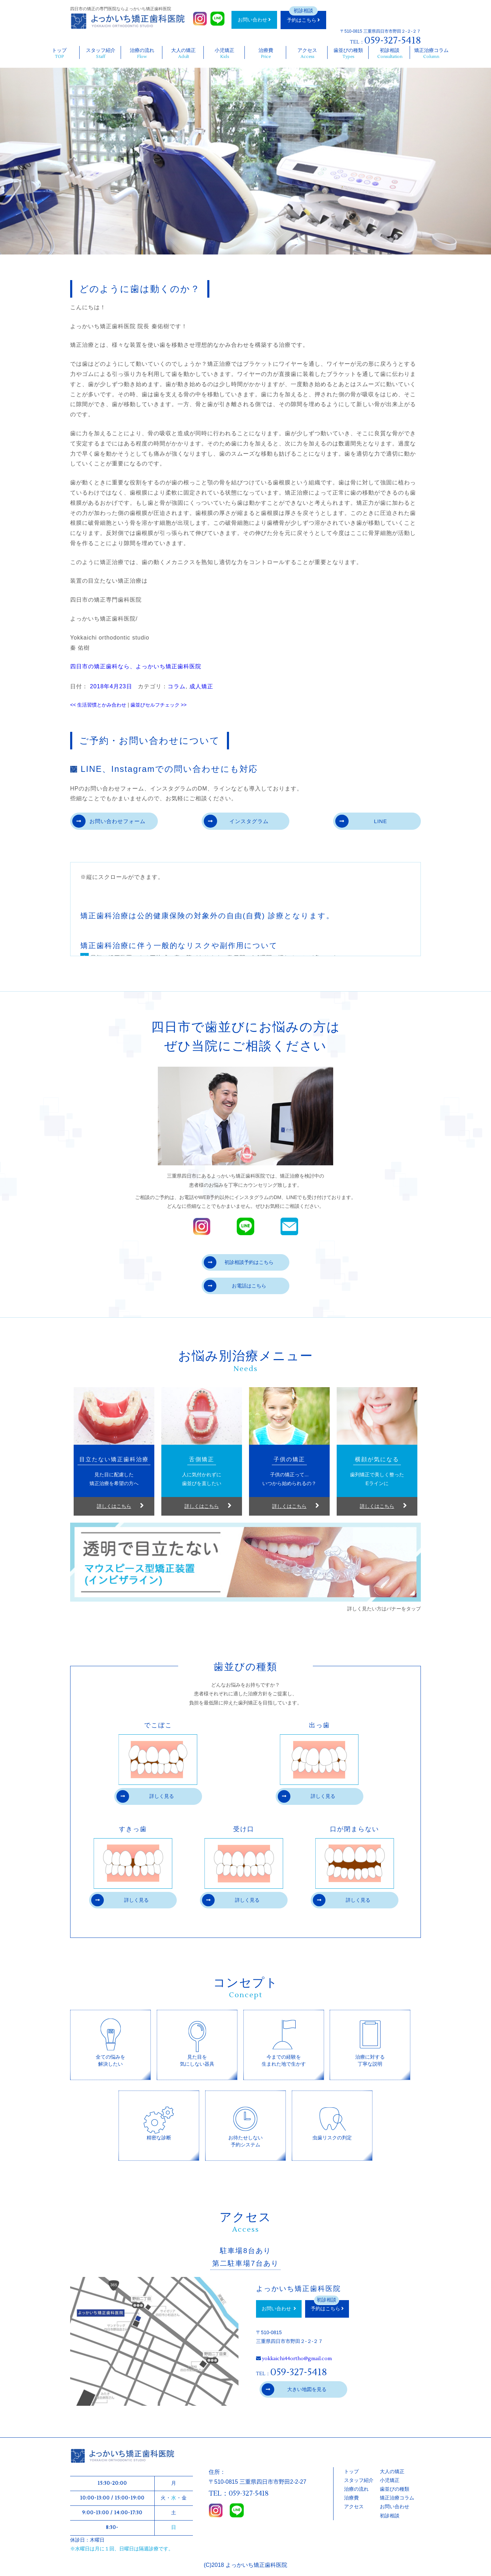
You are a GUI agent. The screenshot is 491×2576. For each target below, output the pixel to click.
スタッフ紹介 (101, 53)
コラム (177, 686)
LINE (361, 821)
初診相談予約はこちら (239, 1263)
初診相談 (390, 53)
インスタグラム (237, 821)
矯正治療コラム (431, 53)
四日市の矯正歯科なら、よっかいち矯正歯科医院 (135, 666)
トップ (59, 53)
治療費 (266, 53)
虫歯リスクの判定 (332, 2119)
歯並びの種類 (348, 53)
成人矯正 (201, 686)
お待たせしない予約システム (245, 2122)
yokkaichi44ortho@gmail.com (297, 2359)
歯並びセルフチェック (158, 705)
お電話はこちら (235, 1286)
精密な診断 (158, 2119)
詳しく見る (145, 1797)
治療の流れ (142, 53)
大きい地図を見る (294, 2390)
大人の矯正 (183, 53)
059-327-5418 (392, 40)
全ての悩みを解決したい (110, 2041)
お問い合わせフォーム (109, 821)
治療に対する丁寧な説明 (370, 2041)
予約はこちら (303, 20)
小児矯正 (224, 53)
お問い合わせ (254, 19)
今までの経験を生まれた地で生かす (284, 2041)
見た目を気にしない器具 (197, 2041)
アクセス (307, 53)
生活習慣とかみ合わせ (98, 705)
